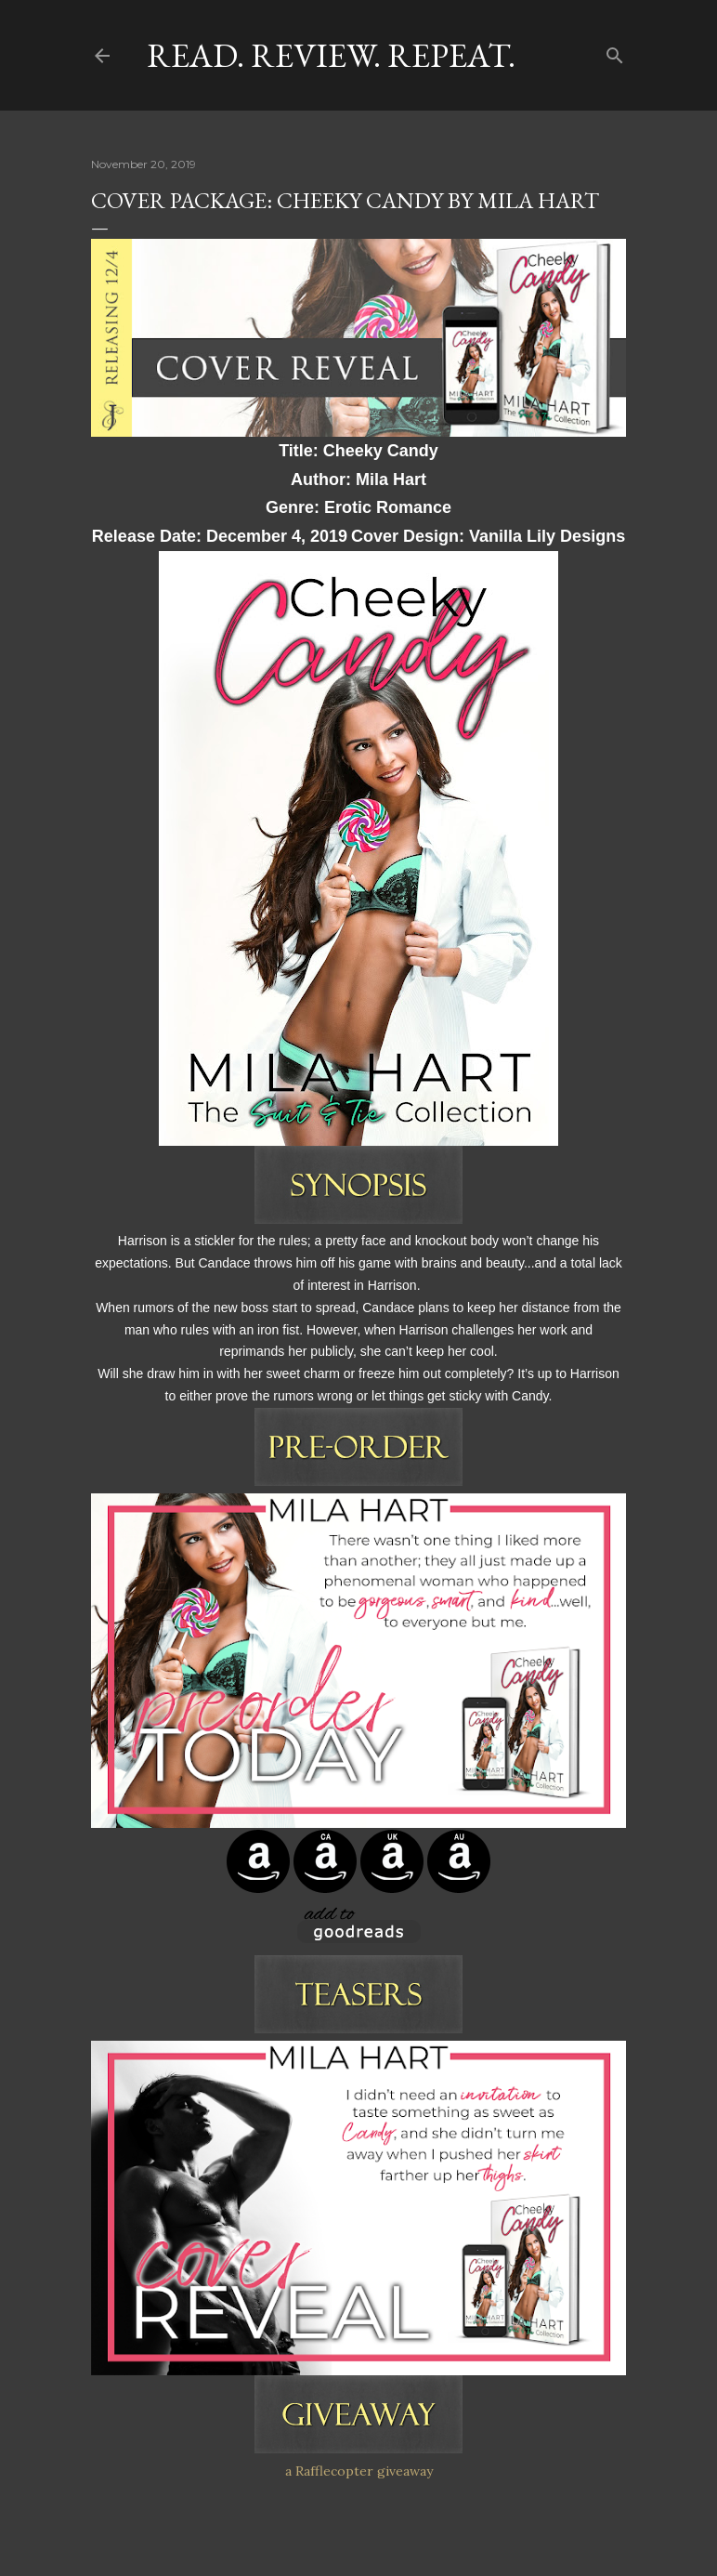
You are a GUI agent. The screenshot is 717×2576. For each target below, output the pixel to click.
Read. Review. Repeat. (331, 55)
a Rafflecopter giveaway (359, 2471)
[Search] (615, 51)
